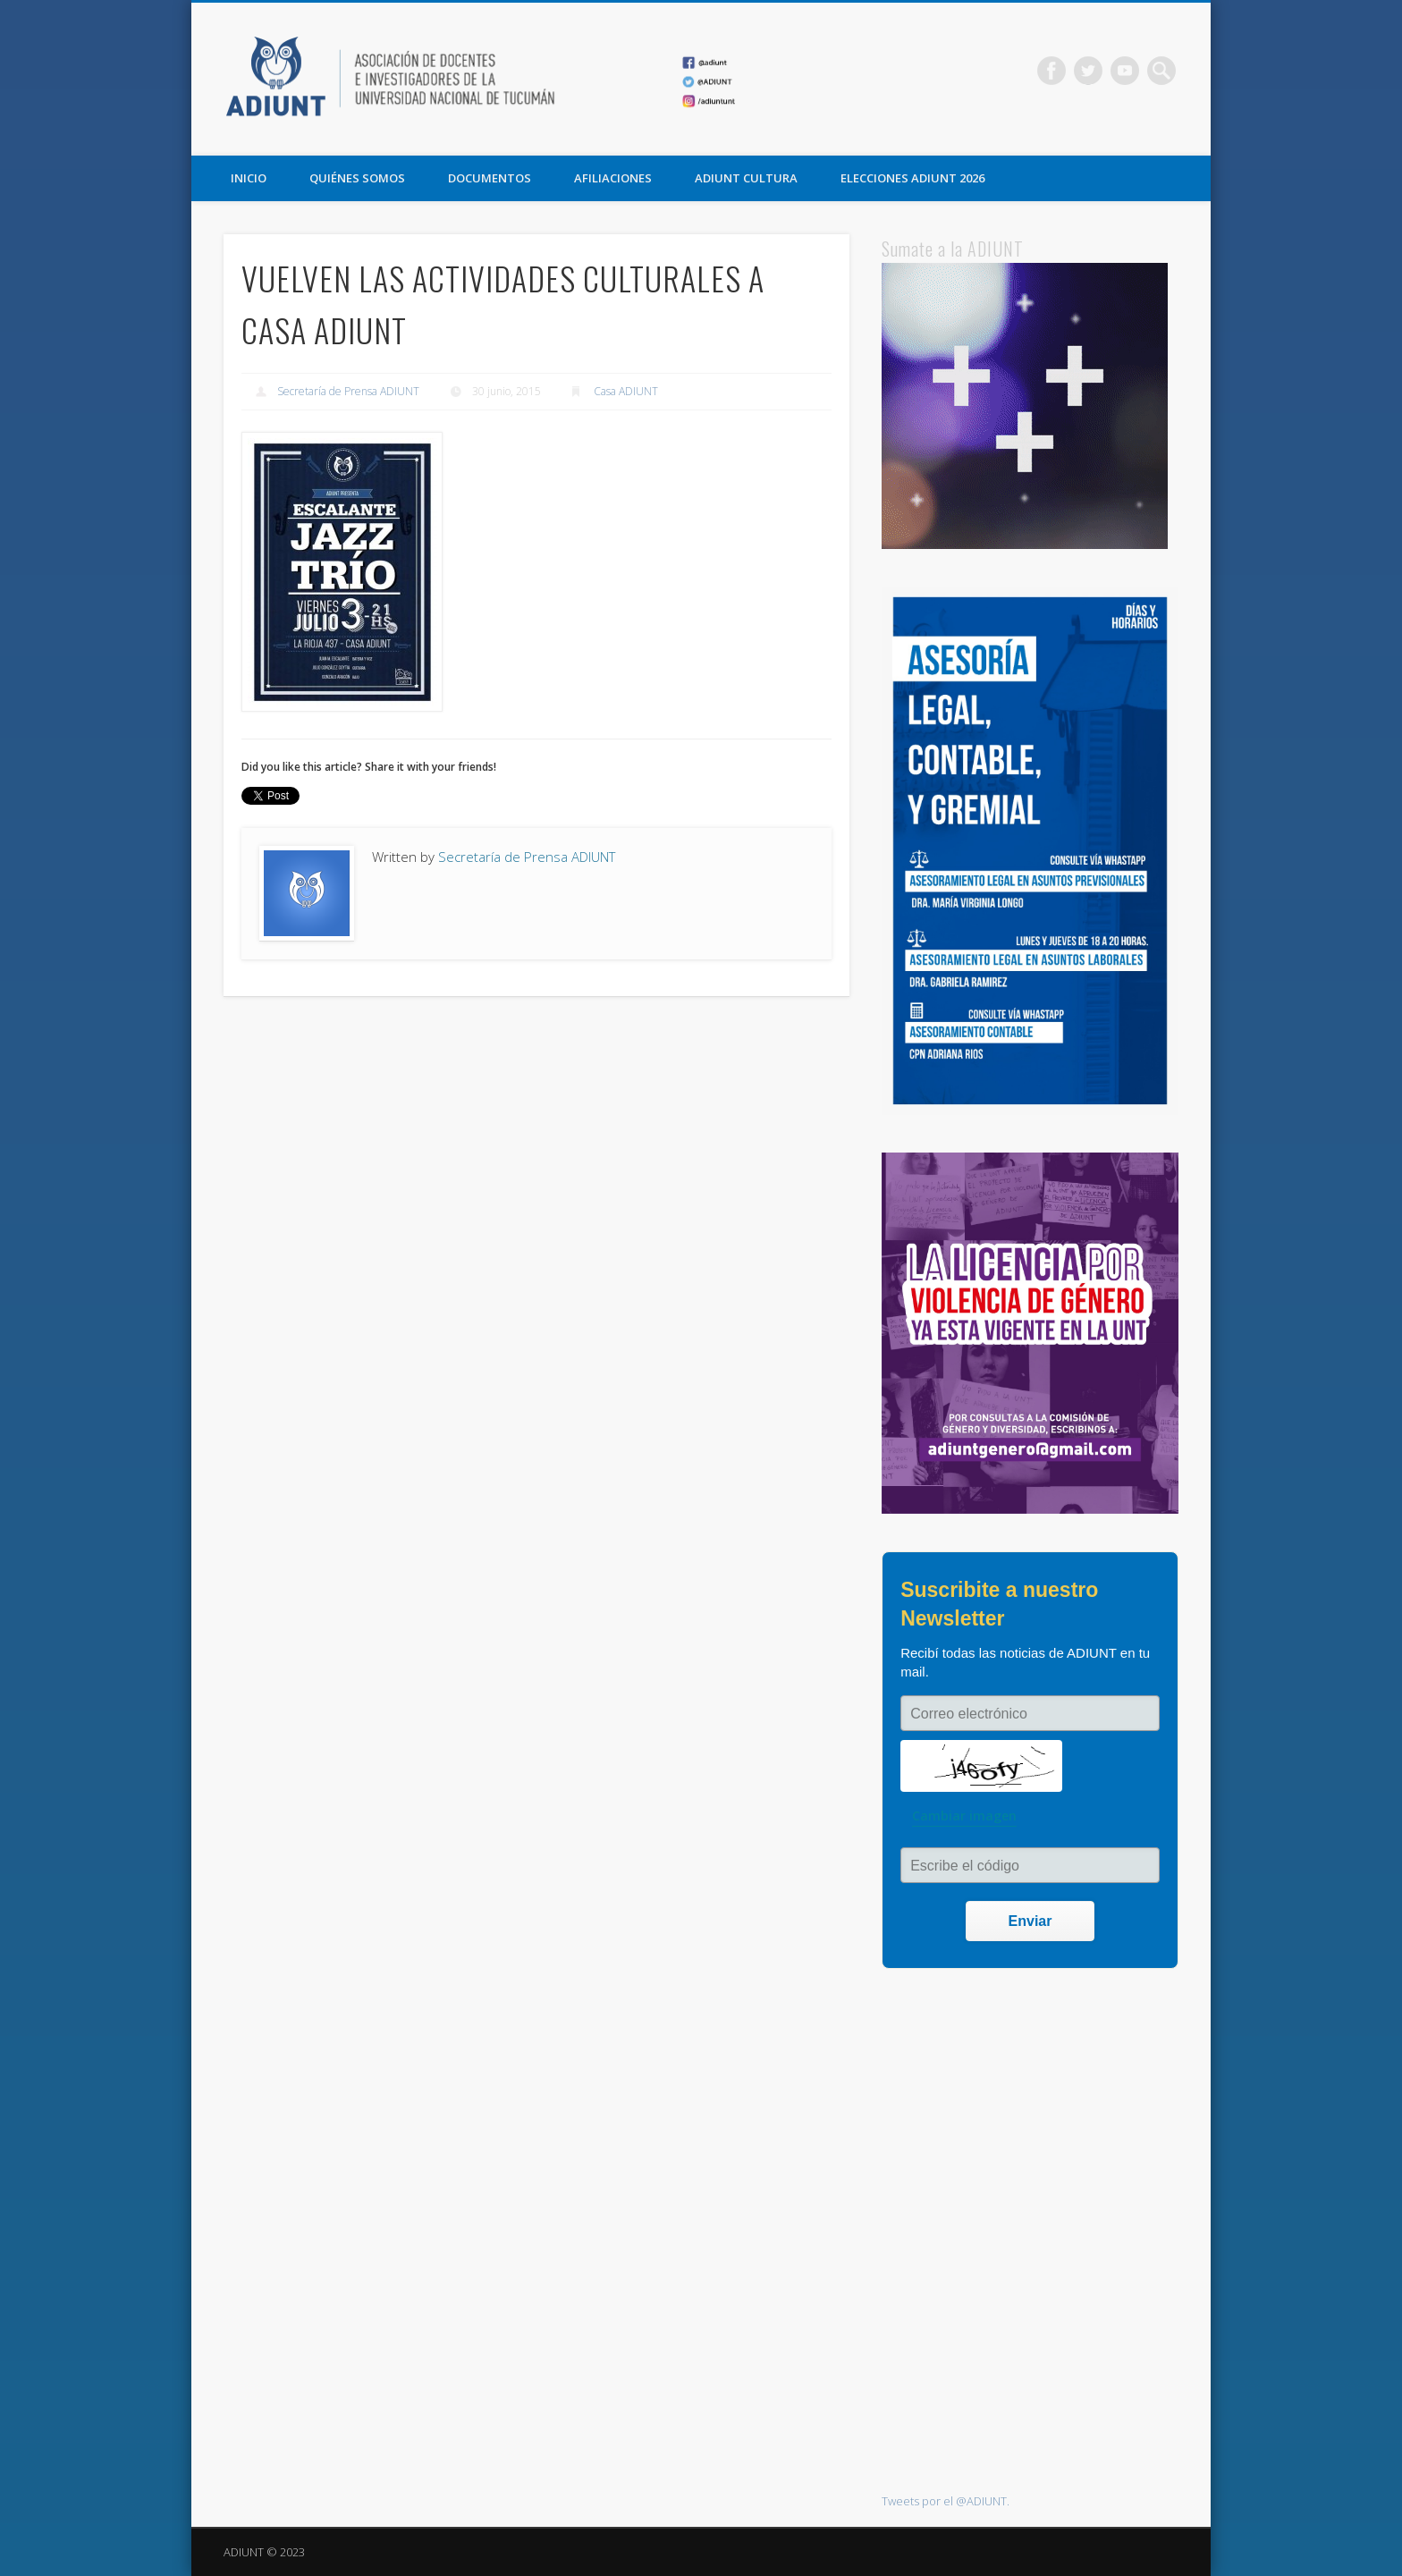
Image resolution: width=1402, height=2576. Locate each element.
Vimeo (1125, 70)
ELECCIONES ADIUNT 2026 (912, 178)
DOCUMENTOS (489, 178)
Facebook (1051, 70)
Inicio (248, 178)
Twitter (1088, 70)
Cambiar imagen (964, 1815)
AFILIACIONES (613, 178)
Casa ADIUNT (626, 391)
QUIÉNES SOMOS (357, 178)
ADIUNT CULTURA (746, 178)
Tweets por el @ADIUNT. (945, 2501)
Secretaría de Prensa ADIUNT (348, 391)
